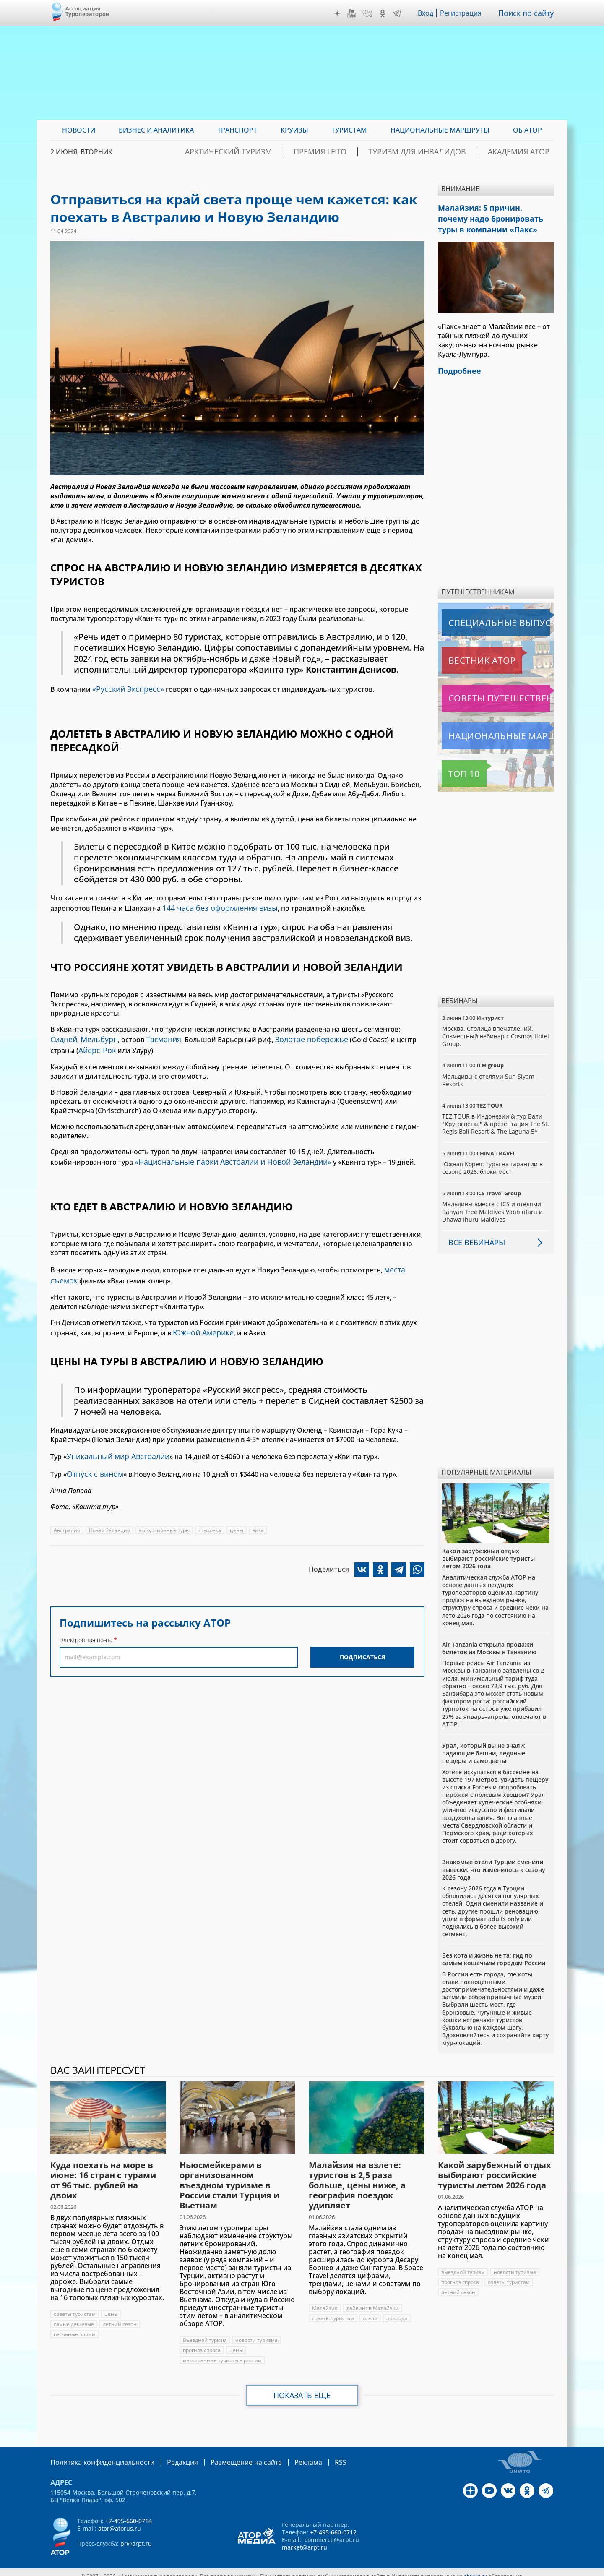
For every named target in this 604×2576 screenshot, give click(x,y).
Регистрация (464, 13)
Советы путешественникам (487, 691)
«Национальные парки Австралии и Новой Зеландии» (226, 1154)
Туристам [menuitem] (349, 130)
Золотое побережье (301, 1035)
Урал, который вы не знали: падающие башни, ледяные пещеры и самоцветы (484, 1746)
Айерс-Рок (95, 1044)
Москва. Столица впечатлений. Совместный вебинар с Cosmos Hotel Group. (495, 1029)
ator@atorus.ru (119, 2521)
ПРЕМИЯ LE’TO (360, 151)
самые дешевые (74, 2317)
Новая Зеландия (109, 1513)
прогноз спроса (202, 2343)
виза (260, 1513)
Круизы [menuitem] (294, 130)
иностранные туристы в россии (222, 2353)
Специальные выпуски (480, 616)
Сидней (63, 1035)
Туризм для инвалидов (441, 151)
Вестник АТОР (465, 653)
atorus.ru (475, 2568)
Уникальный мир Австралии (114, 1442)
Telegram (399, 13)
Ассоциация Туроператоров (87, 11)
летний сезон (120, 2317)
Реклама (283, 2455)
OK (384, 13)
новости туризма (256, 2333)
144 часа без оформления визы (214, 905)
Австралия (67, 1513)
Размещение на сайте (227, 2455)
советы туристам (75, 2307)
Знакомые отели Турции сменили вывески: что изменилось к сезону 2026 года (493, 1862)
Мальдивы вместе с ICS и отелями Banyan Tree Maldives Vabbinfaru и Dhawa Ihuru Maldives (492, 1204)
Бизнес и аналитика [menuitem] (156, 130)
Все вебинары (473, 1235)
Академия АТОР (526, 151)
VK (369, 13)
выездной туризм (463, 2265)
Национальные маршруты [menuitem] (440, 130)
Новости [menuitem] (78, 130)
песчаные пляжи (75, 2327)
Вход (428, 13)
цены (238, 1513)
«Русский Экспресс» (125, 688)
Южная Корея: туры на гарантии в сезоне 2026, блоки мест (492, 1161)
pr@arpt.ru (136, 2536)
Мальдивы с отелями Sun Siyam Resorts (488, 1073)
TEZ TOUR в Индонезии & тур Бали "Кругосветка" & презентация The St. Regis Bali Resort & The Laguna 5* (495, 1117)
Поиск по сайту (528, 13)
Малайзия (325, 2301)
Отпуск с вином (93, 1458)
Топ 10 (454, 767)
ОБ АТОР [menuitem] (527, 130)
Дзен (339, 13)
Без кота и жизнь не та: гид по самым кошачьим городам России (493, 1952)
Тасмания (157, 1035)
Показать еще (302, 2388)
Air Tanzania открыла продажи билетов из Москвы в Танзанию (489, 1641)
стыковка (211, 1513)
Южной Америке (201, 1320)
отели (370, 2311)
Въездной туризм (204, 2333)
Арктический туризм (284, 151)
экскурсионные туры (164, 1513)
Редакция (168, 2455)
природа (397, 2311)
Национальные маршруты (486, 729)
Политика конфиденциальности (96, 2455)
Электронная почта (86, 1623)
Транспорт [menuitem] (237, 130)
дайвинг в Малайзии (372, 2301)
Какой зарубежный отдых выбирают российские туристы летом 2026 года (488, 1551)
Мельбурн (96, 1035)
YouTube (353, 13)
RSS (313, 2455)
